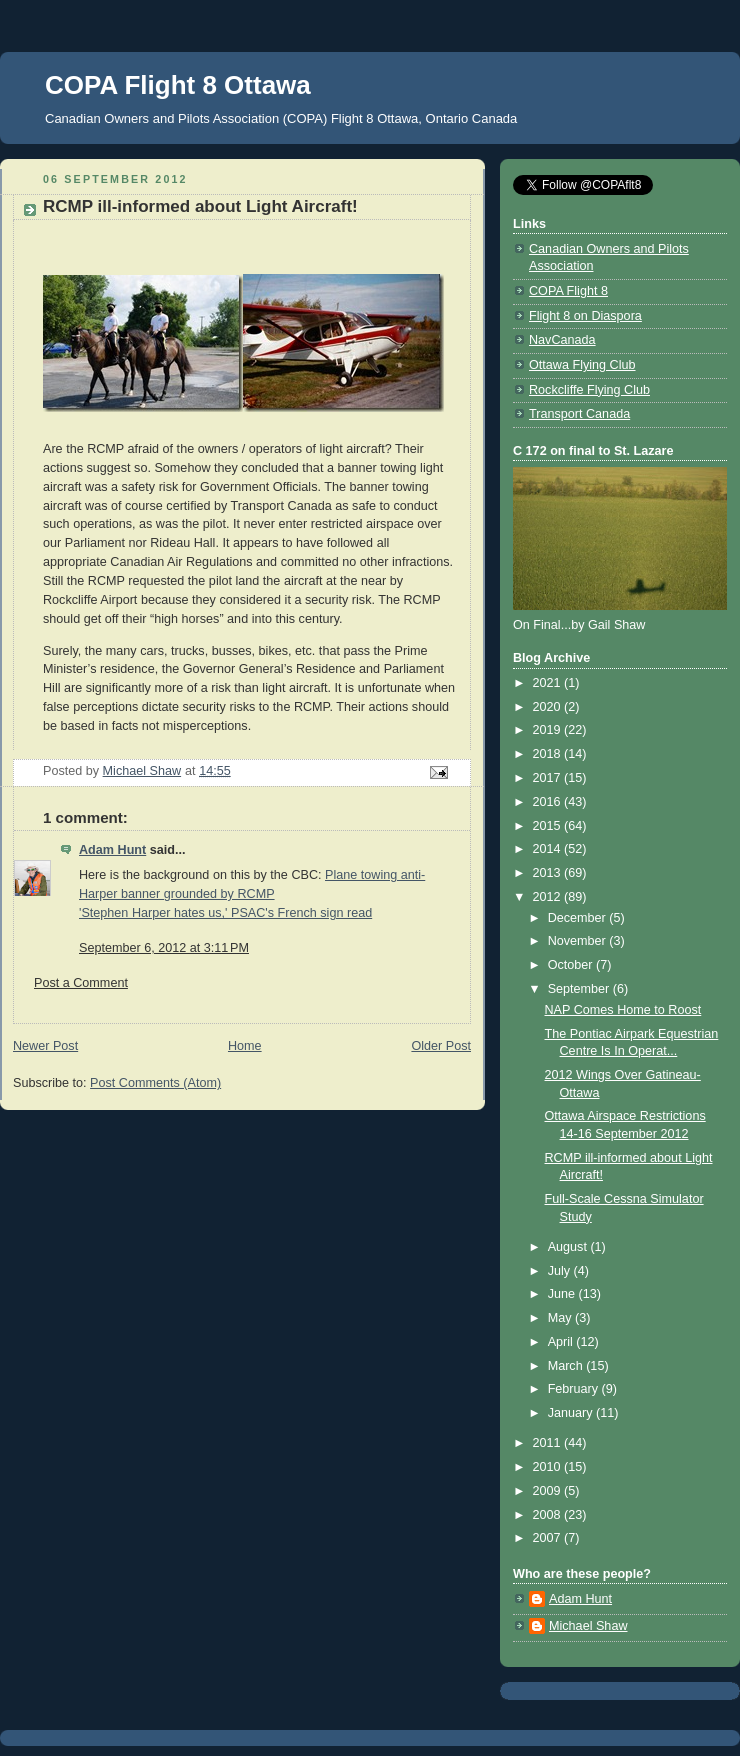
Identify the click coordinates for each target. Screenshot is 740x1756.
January (572, 1413)
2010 (549, 1467)
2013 (549, 873)
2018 (549, 754)
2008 (549, 1515)
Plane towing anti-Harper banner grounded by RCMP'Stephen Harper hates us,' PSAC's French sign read (252, 894)
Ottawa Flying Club (582, 365)
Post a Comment (81, 983)
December (579, 918)
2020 (549, 707)
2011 (549, 1443)
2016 (549, 802)
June (563, 1294)
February (575, 1389)
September (580, 989)
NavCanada (562, 340)
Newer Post (45, 1046)
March (567, 1366)
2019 (549, 730)
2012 (549, 897)
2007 (549, 1538)
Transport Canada (579, 414)
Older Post (441, 1046)
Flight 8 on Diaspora (585, 316)
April (562, 1342)
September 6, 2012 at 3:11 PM (164, 948)
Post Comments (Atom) (155, 1083)
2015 (549, 826)
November (579, 941)
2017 (549, 778)
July (561, 1271)
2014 (549, 849)
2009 (549, 1491)
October (572, 965)
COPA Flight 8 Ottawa (178, 85)
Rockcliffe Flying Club (589, 390)
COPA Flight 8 (568, 291)
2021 (549, 683)
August (569, 1247)
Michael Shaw (588, 1626)
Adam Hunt (112, 850)
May (561, 1318)
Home (245, 1046)
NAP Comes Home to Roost (623, 1010)
